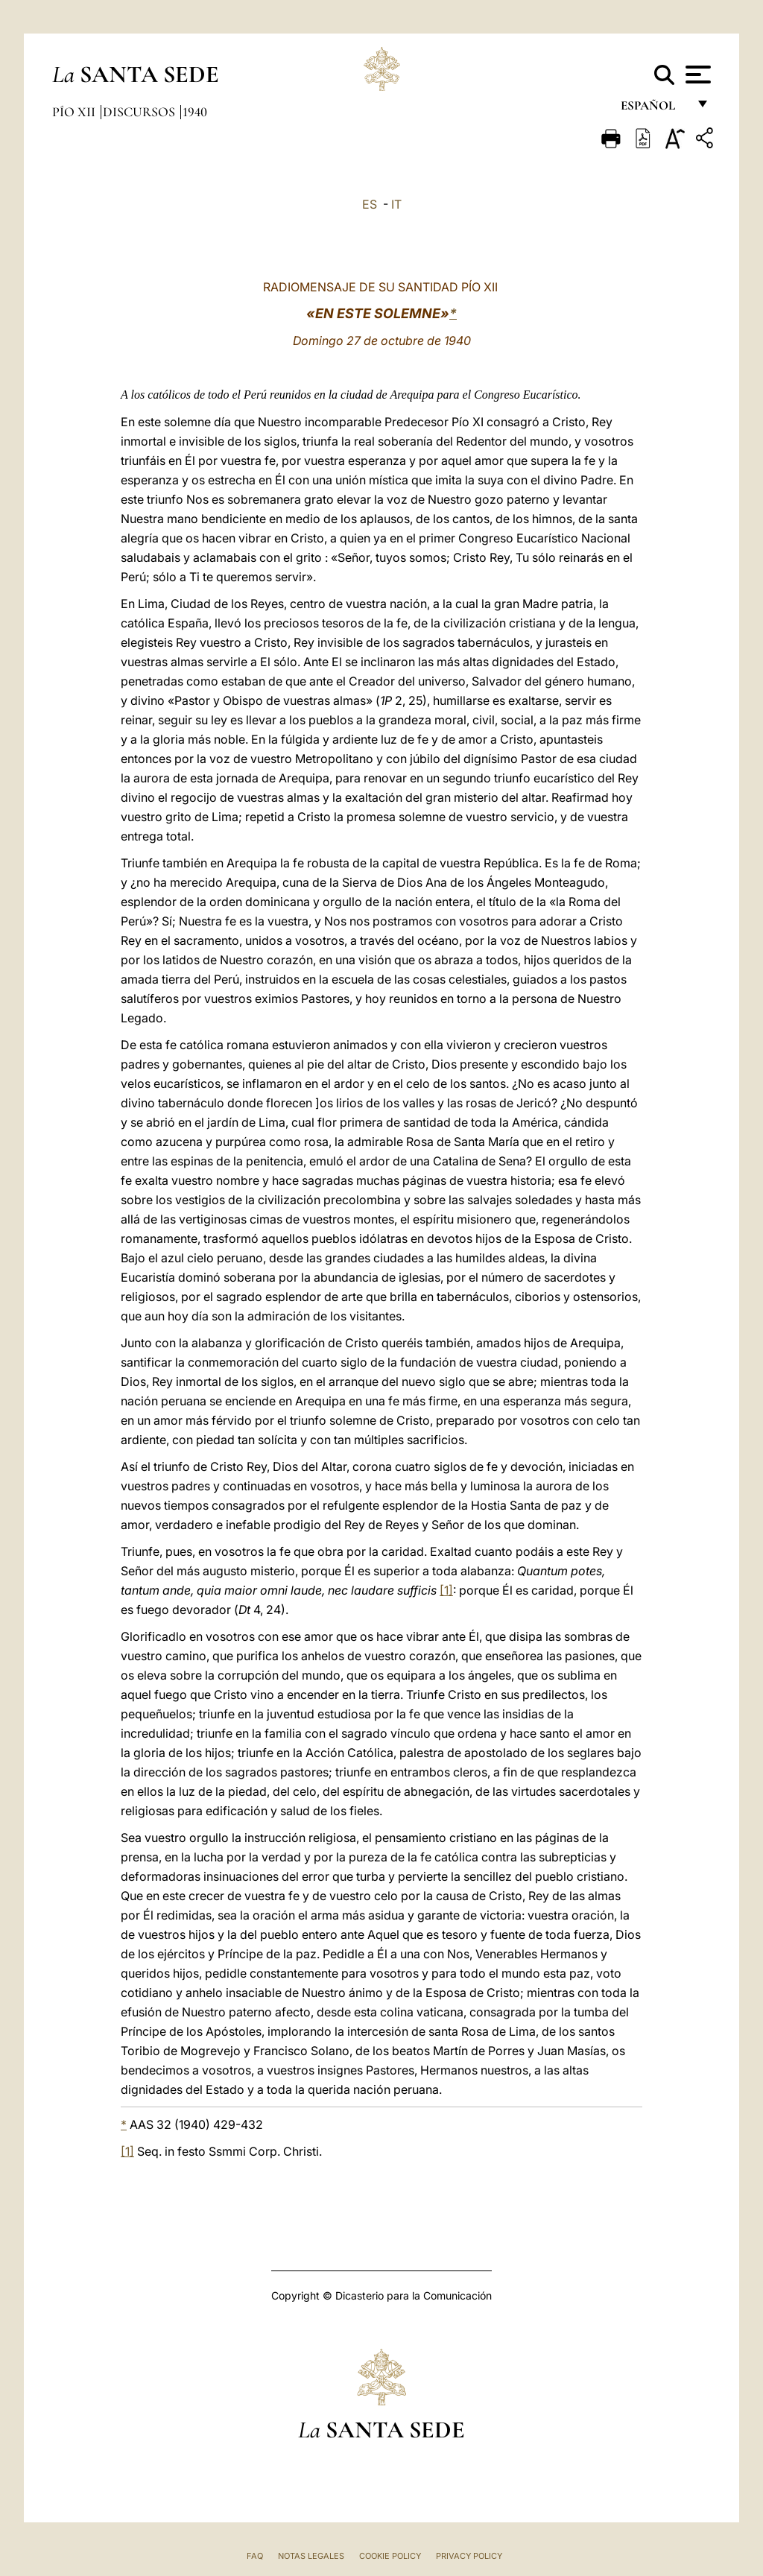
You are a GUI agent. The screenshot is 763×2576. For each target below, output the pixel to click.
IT (396, 204)
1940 (195, 112)
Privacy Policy (469, 2556)
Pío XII (75, 112)
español (653, 109)
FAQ (255, 2556)
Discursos (140, 112)
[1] (446, 1590)
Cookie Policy (390, 2556)
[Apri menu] (696, 74)
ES (369, 204)
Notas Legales (311, 2556)
